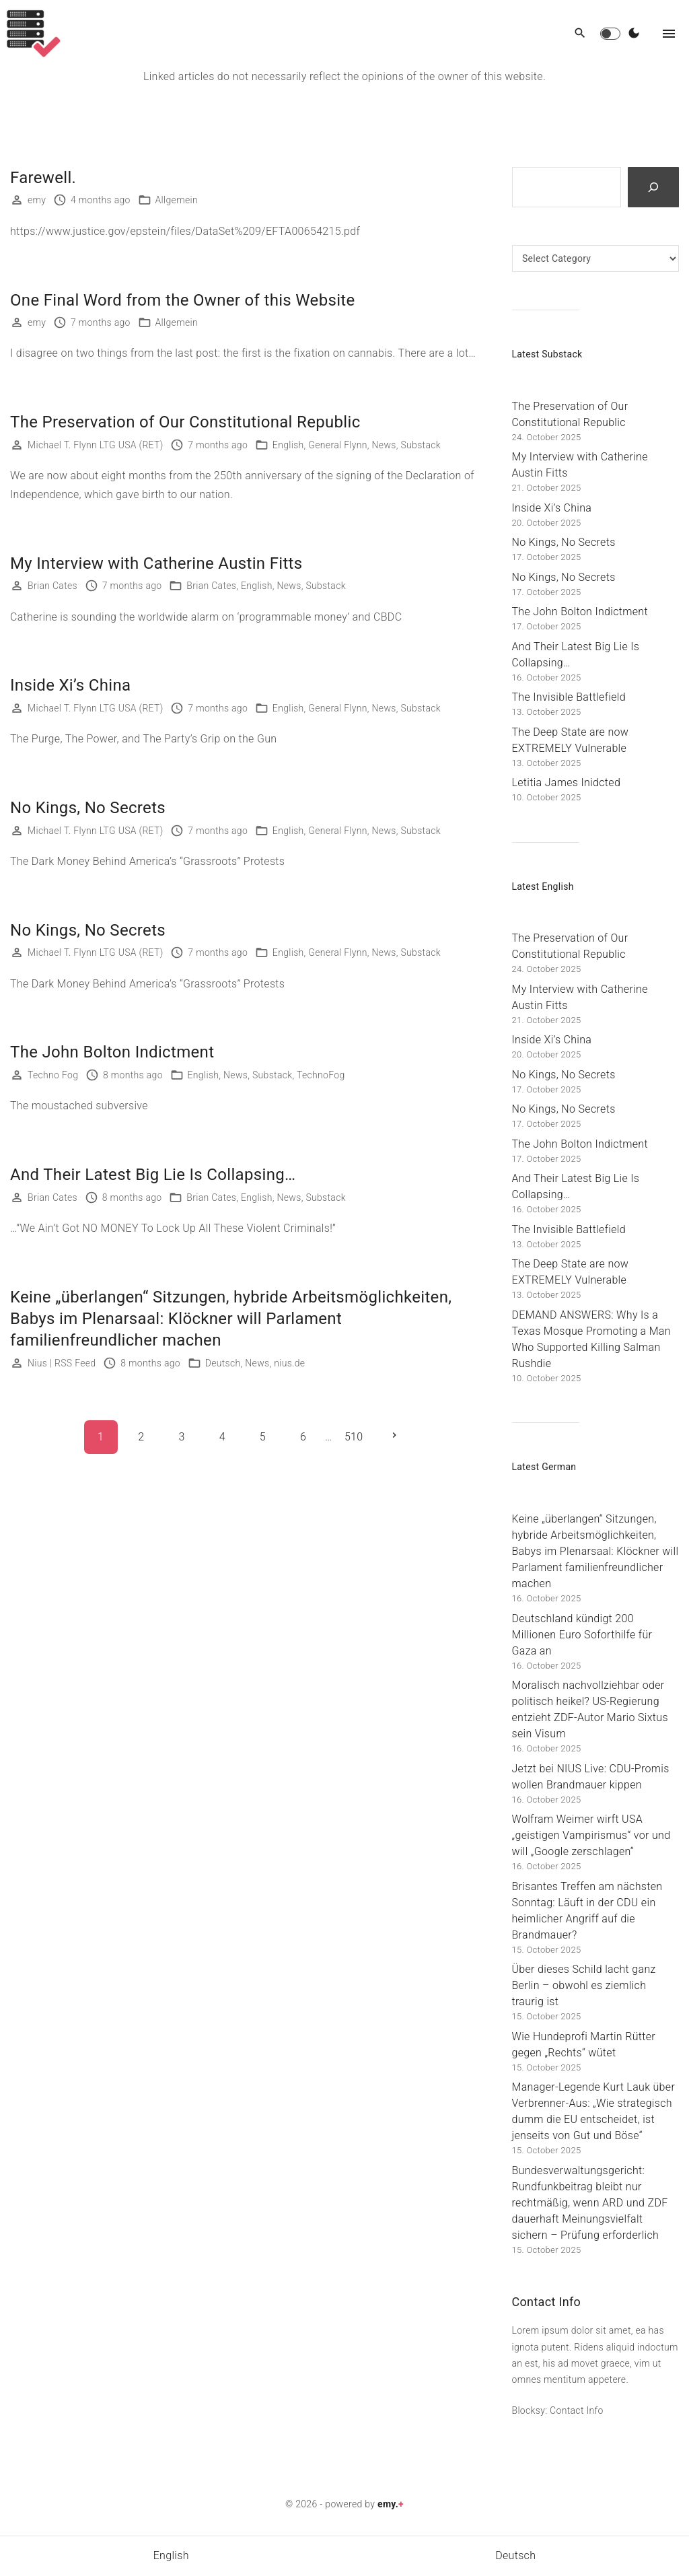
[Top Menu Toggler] (669, 33)
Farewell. (43, 177)
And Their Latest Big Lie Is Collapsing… (152, 1174)
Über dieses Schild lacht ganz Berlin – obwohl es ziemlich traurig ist (584, 1985)
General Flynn (337, 445)
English (288, 445)
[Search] (653, 187)
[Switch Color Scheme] (634, 33)
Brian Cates (211, 585)
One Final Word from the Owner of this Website (182, 300)
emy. (390, 2504)
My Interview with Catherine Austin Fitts (156, 563)
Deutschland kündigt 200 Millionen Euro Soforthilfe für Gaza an (582, 1634)
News (384, 445)
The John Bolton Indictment (112, 1052)
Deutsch (223, 1363)
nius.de (289, 1363)
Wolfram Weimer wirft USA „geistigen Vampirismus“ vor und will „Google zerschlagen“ (591, 1835)
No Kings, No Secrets (88, 807)
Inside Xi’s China (70, 685)
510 (353, 1436)
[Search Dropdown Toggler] (580, 34)
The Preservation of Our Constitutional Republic (185, 422)
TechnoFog (321, 1075)
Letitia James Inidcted (566, 782)
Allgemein (176, 200)
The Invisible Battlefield (569, 697)
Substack (420, 445)
